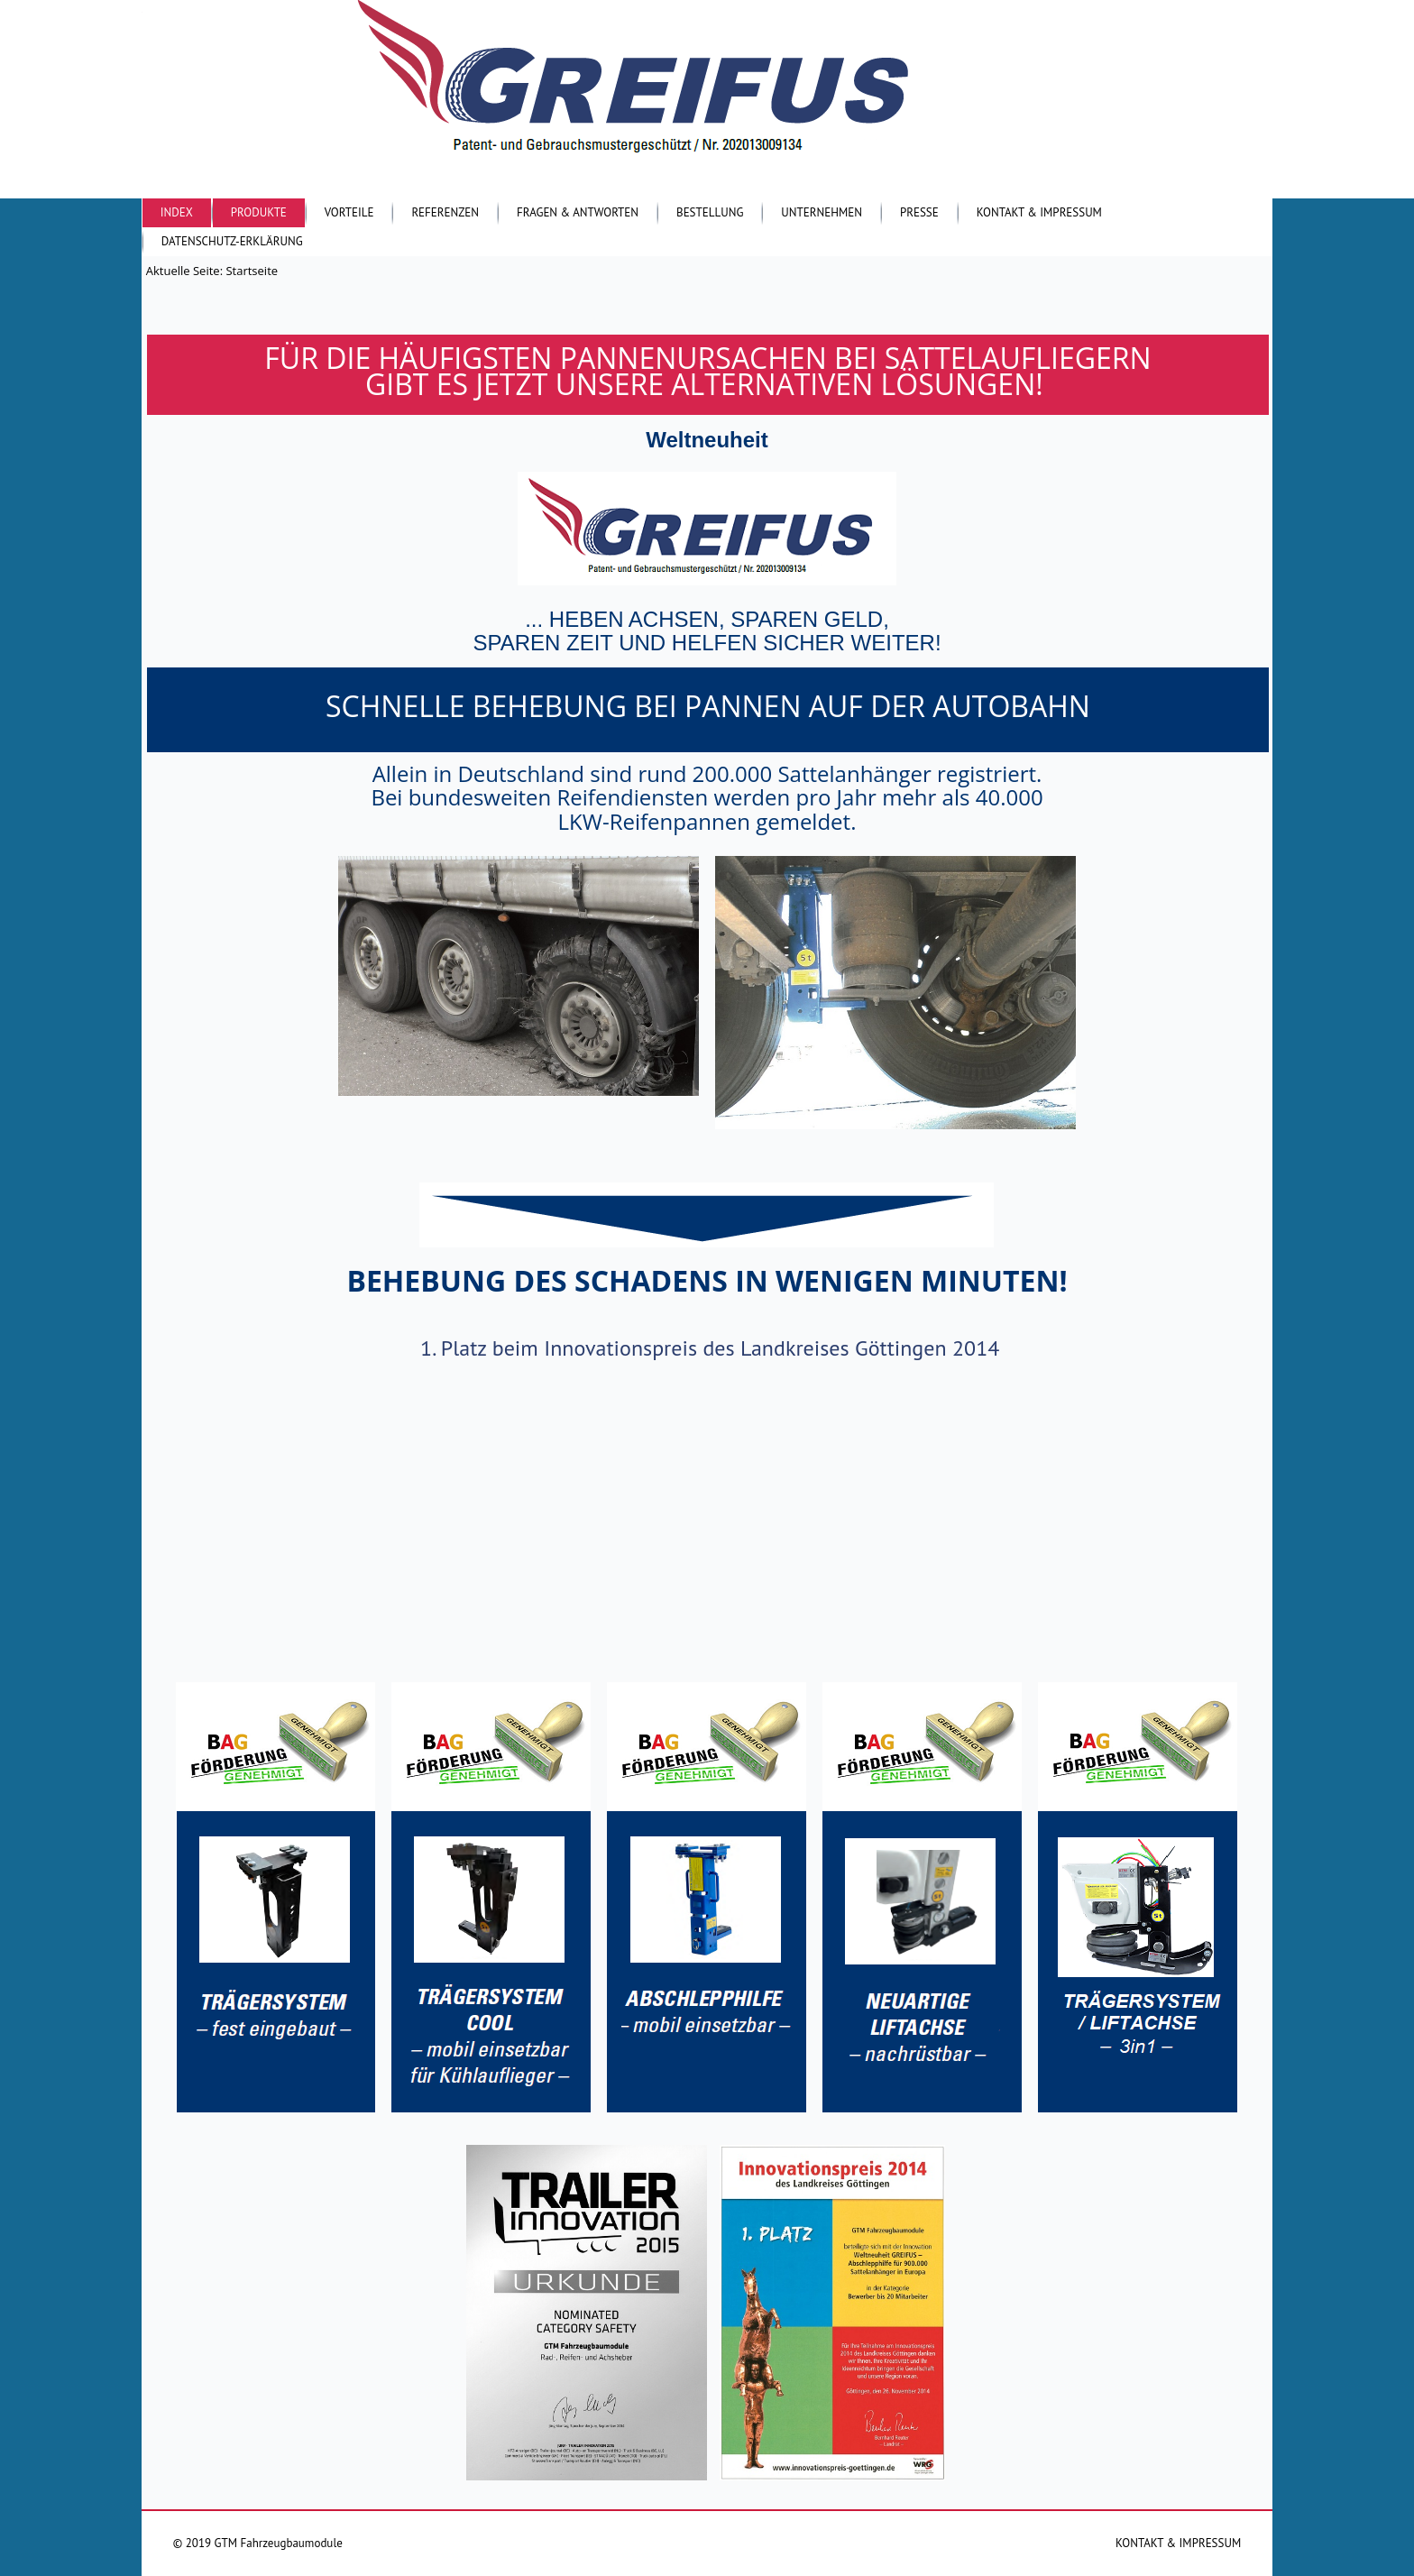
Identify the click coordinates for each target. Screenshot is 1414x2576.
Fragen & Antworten (577, 212)
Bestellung (709, 212)
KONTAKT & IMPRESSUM (1178, 2543)
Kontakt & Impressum (1039, 212)
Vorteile (349, 212)
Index (177, 212)
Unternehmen (821, 212)
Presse (919, 212)
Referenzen (445, 212)
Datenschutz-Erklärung (232, 241)
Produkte (259, 212)
